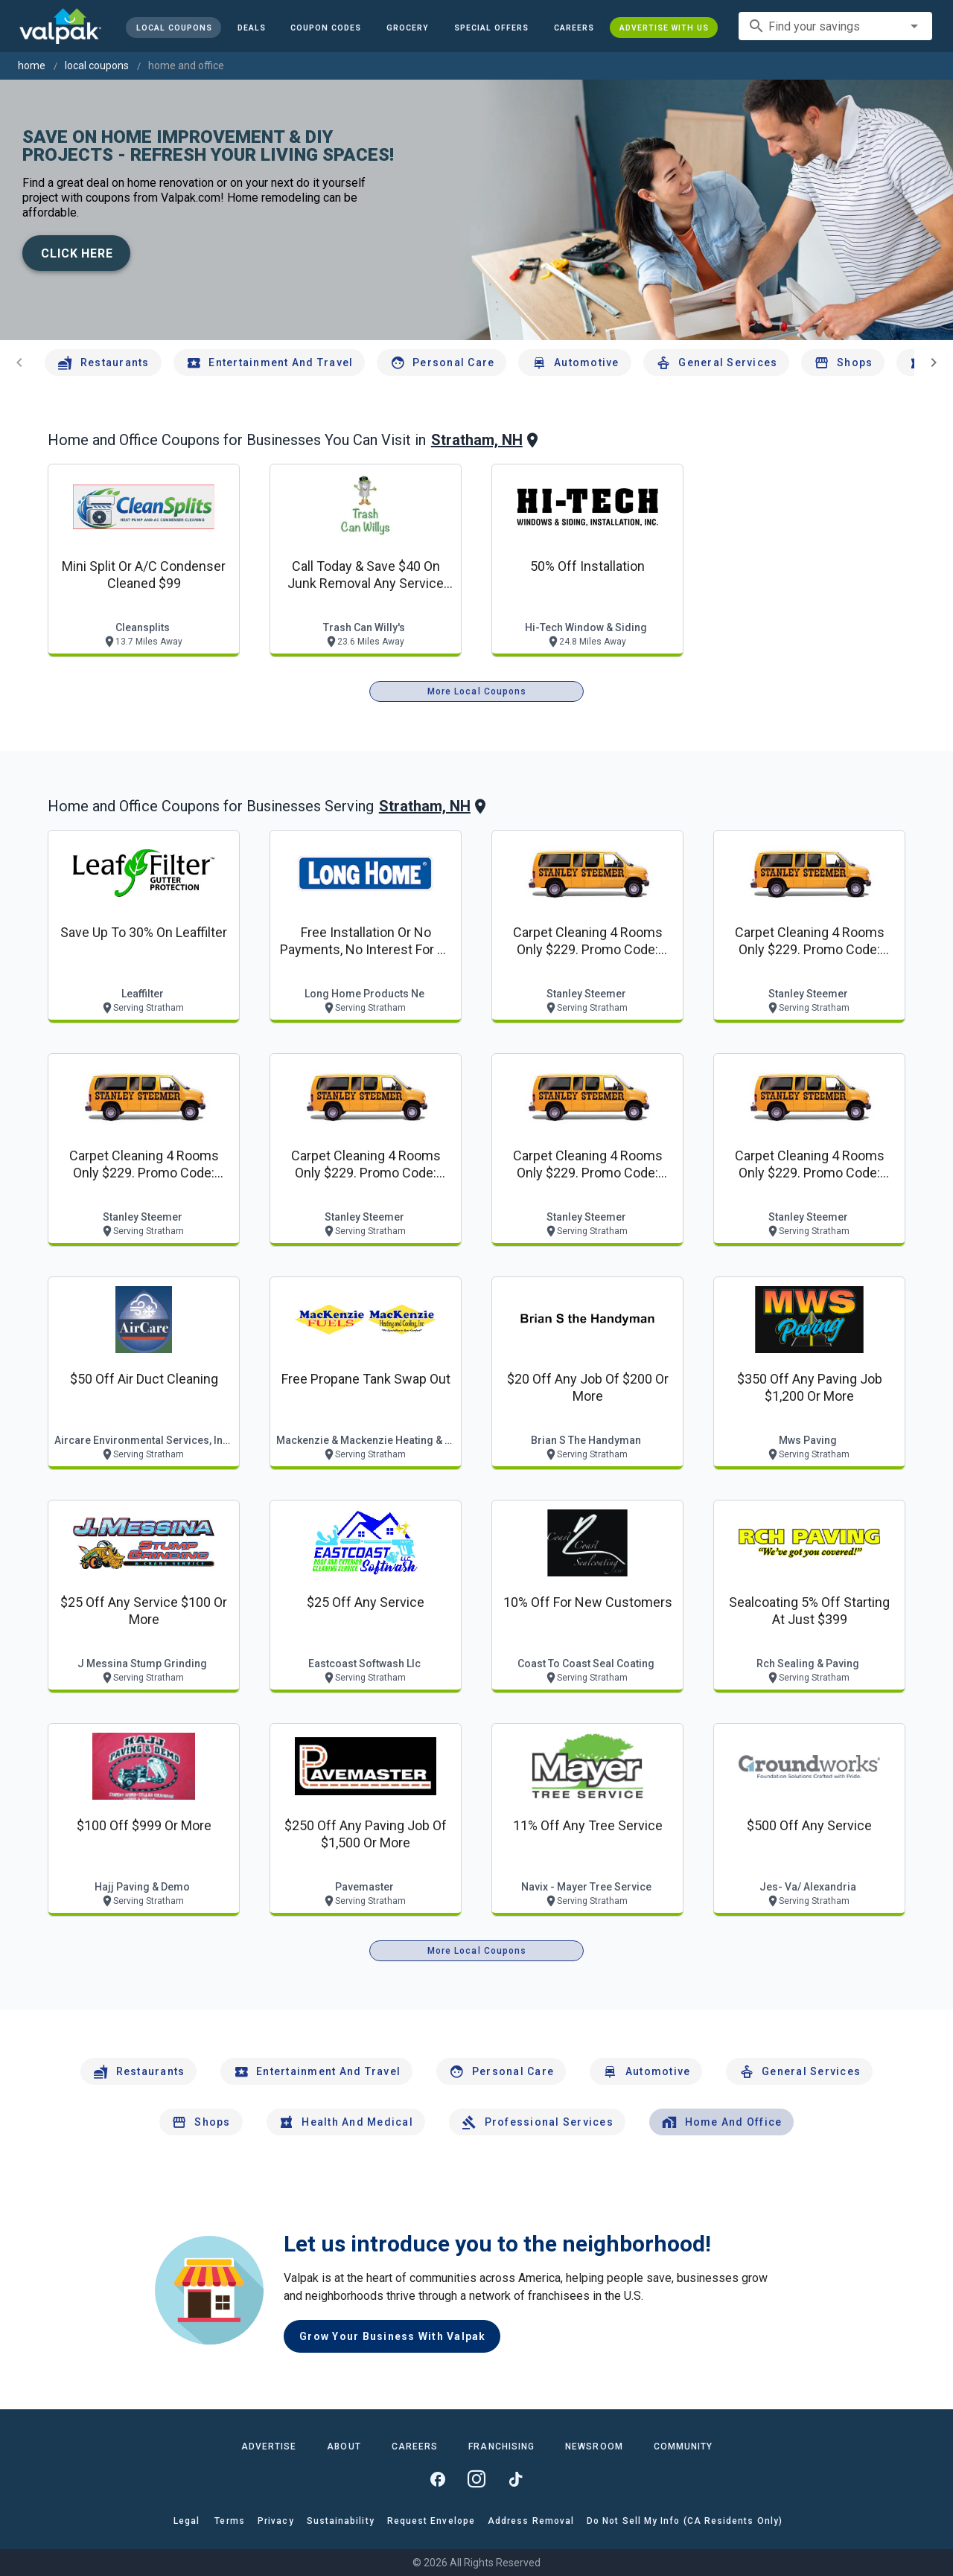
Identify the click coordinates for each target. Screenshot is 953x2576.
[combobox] (835, 26)
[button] (491, 27)
